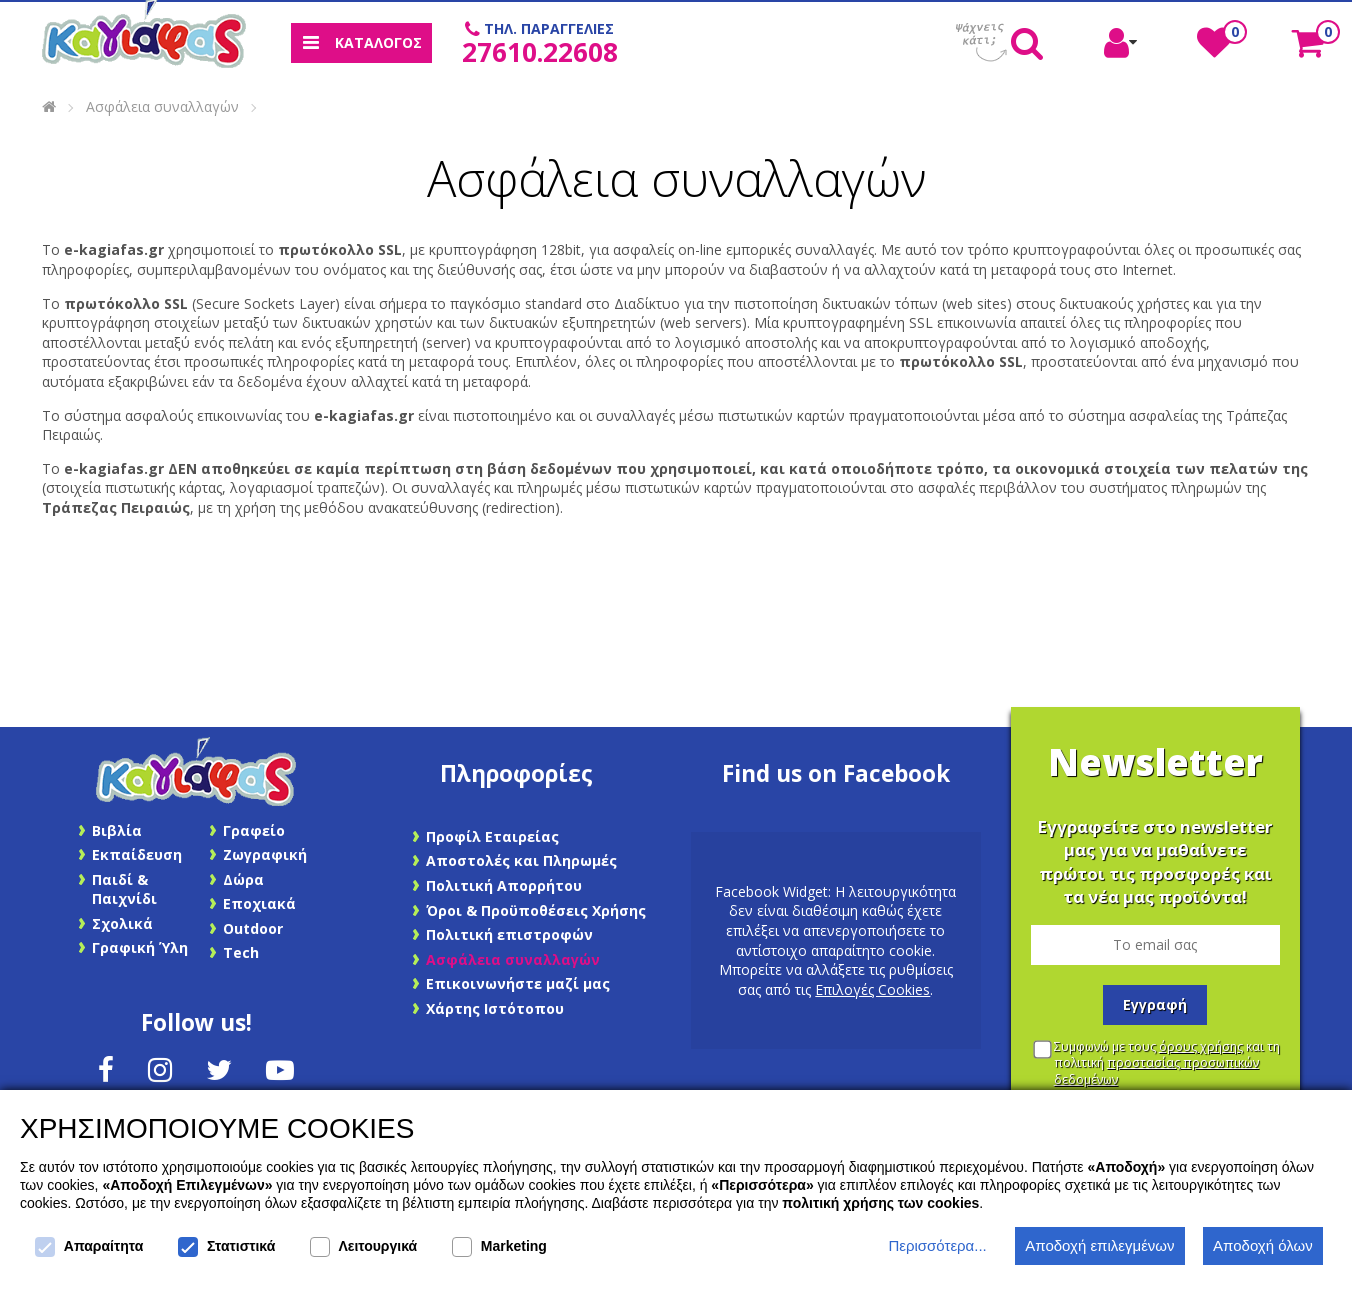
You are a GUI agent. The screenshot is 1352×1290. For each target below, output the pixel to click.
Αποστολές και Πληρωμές (521, 860)
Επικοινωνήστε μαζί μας (518, 983)
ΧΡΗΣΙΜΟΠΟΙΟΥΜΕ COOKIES (217, 1128)
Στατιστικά (226, 1247)
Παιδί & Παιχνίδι (124, 889)
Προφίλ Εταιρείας (492, 836)
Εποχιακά (259, 903)
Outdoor (253, 928)
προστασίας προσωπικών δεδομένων (1156, 1071)
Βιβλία (117, 830)
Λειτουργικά (363, 1247)
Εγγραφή (1155, 1004)
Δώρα (243, 879)
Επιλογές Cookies (872, 989)
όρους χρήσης (1201, 1046)
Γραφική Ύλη (140, 947)
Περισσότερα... (937, 1245)
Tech (241, 952)
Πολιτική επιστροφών (509, 934)
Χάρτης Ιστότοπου (495, 1008)
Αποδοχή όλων (1263, 1245)
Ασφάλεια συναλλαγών (162, 106)
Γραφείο (254, 830)
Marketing (499, 1247)
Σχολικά (122, 923)
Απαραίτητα (89, 1247)
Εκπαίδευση (137, 854)
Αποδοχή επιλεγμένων (1099, 1245)
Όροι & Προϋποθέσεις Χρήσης (536, 910)
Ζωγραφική (265, 854)
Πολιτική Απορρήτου (504, 885)
